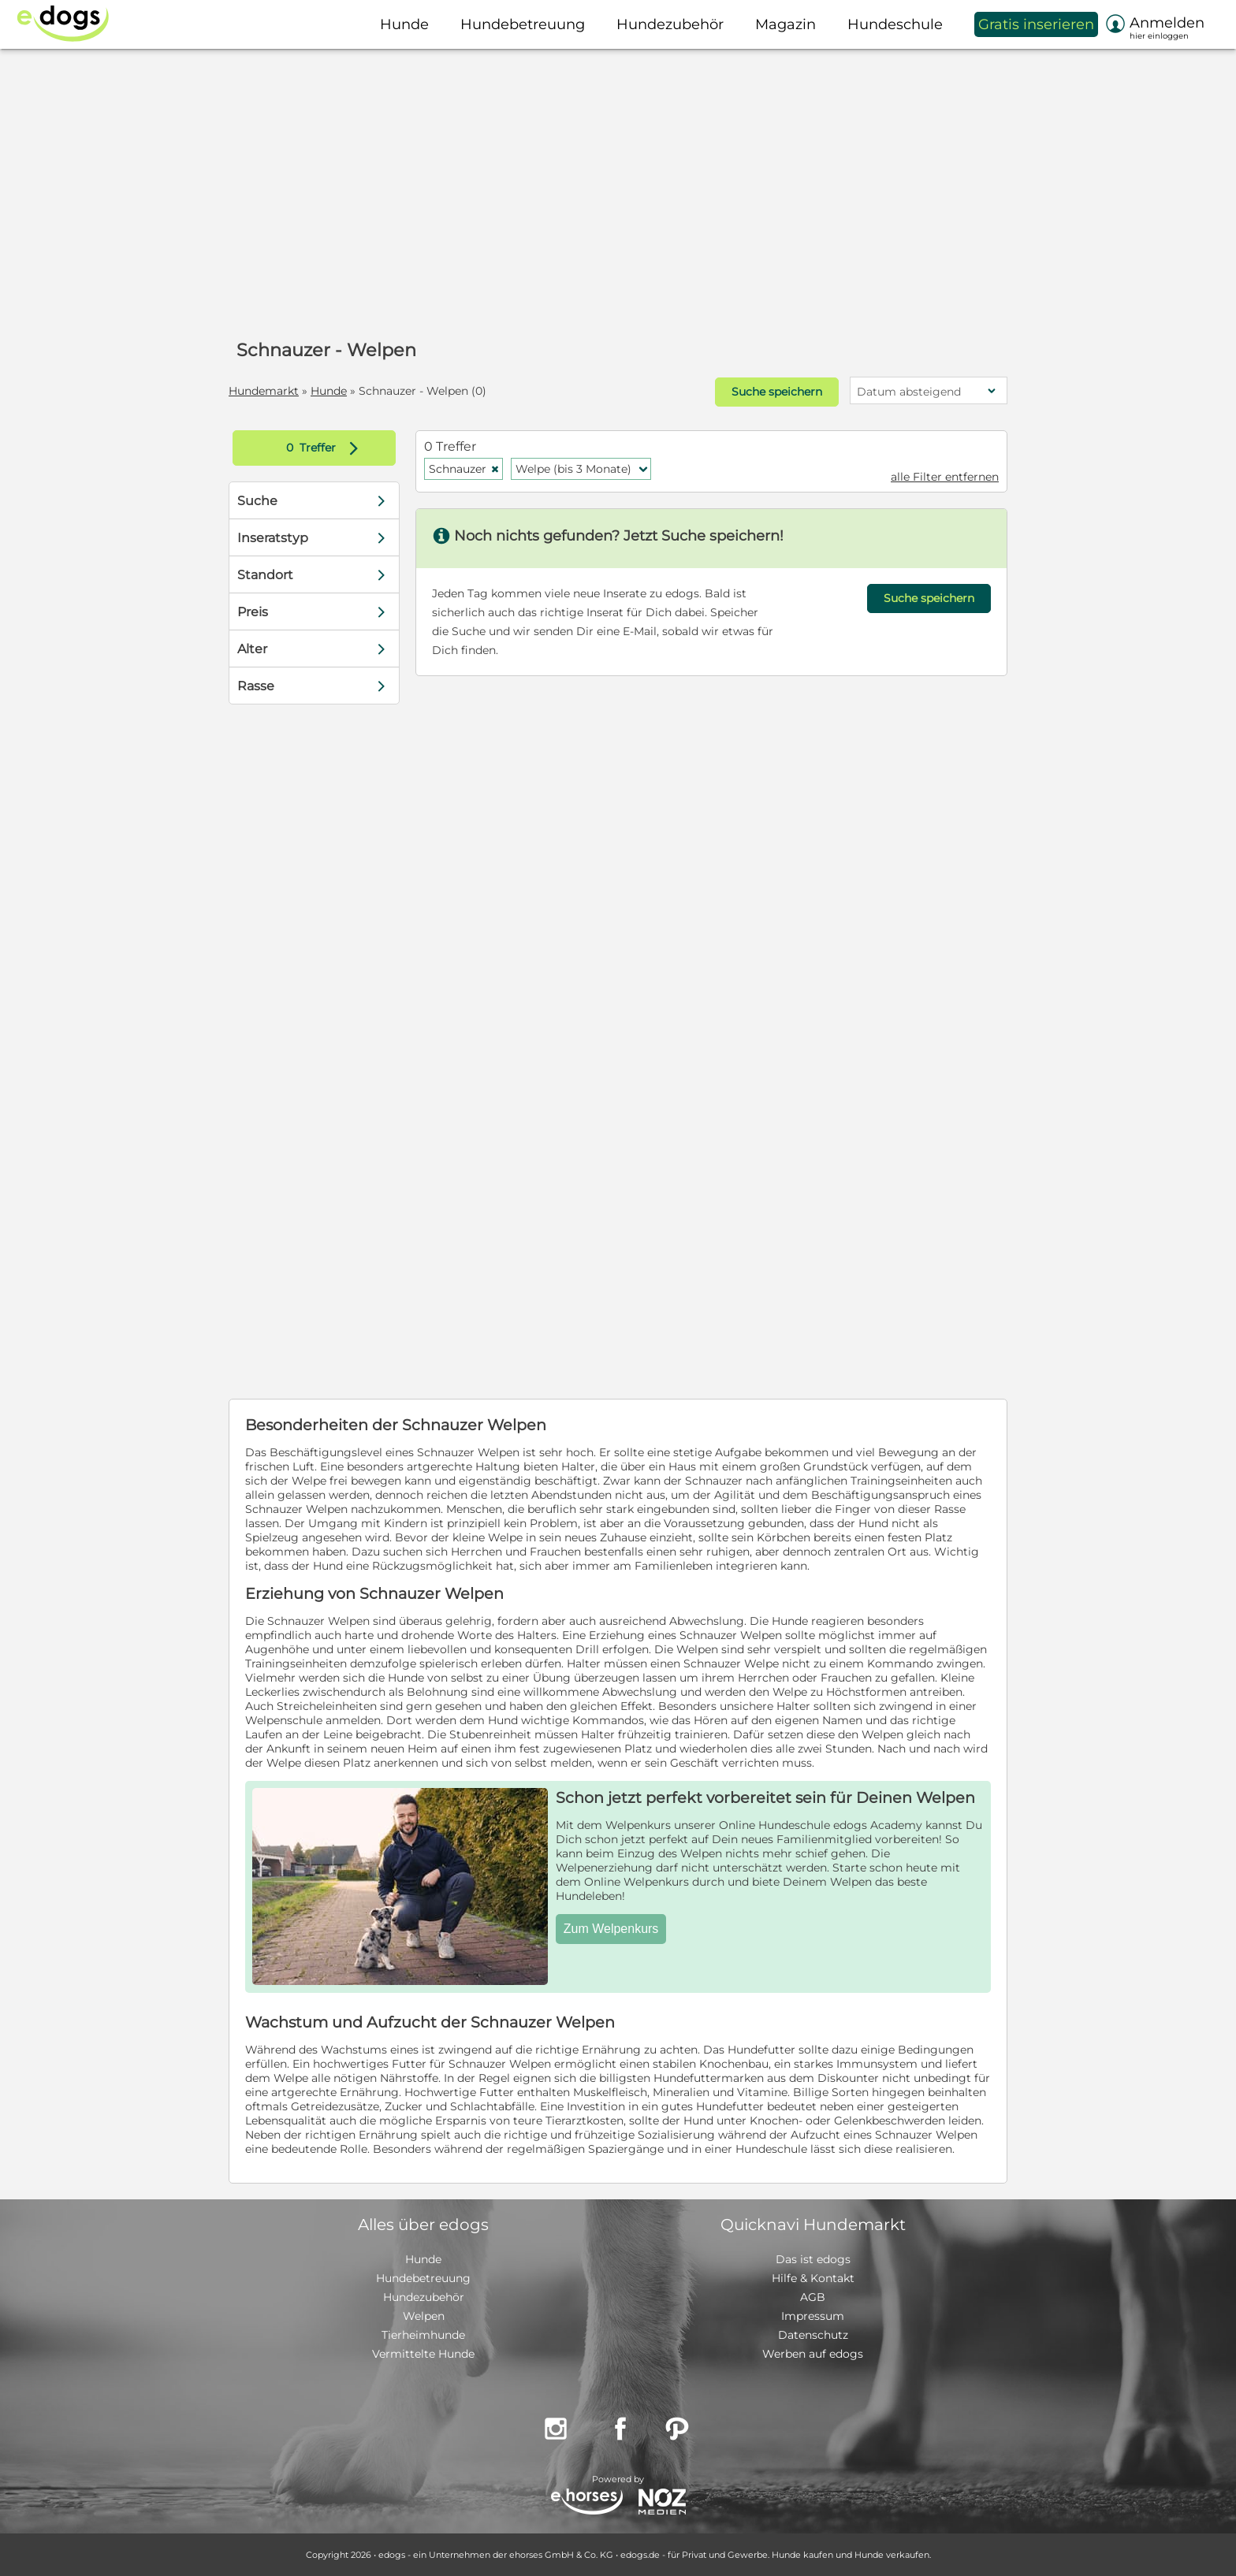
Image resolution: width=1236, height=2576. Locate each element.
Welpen (424, 2316)
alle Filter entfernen (945, 477)
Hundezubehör (423, 2297)
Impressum (812, 2316)
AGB (812, 2297)
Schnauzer (464, 469)
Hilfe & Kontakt (813, 2278)
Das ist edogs (813, 2259)
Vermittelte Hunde (423, 2354)
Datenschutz (813, 2335)
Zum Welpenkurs (611, 1928)
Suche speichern (777, 392)
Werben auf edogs (812, 2354)
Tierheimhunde (423, 2335)
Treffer (326, 448)
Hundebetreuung (423, 2278)
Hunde (329, 391)
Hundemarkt (264, 391)
